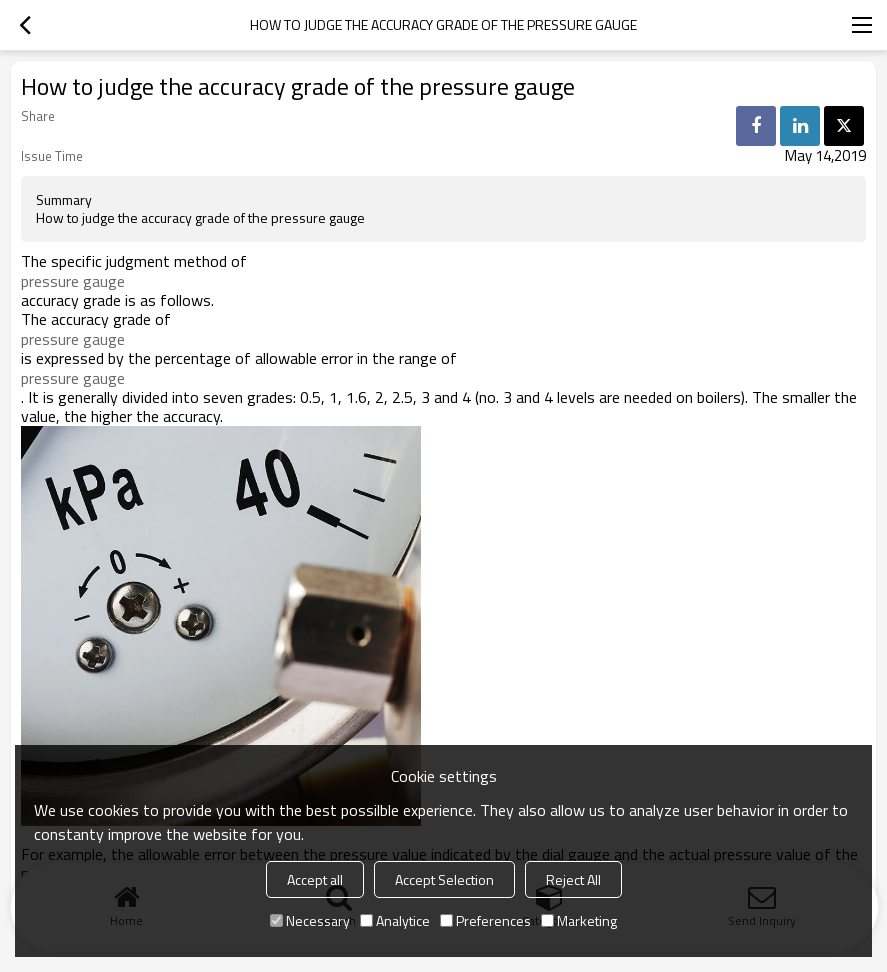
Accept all (315, 879)
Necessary (310, 920)
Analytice (395, 920)
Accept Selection (444, 879)
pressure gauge (73, 281)
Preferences (485, 920)
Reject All (573, 879)
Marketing (579, 920)
